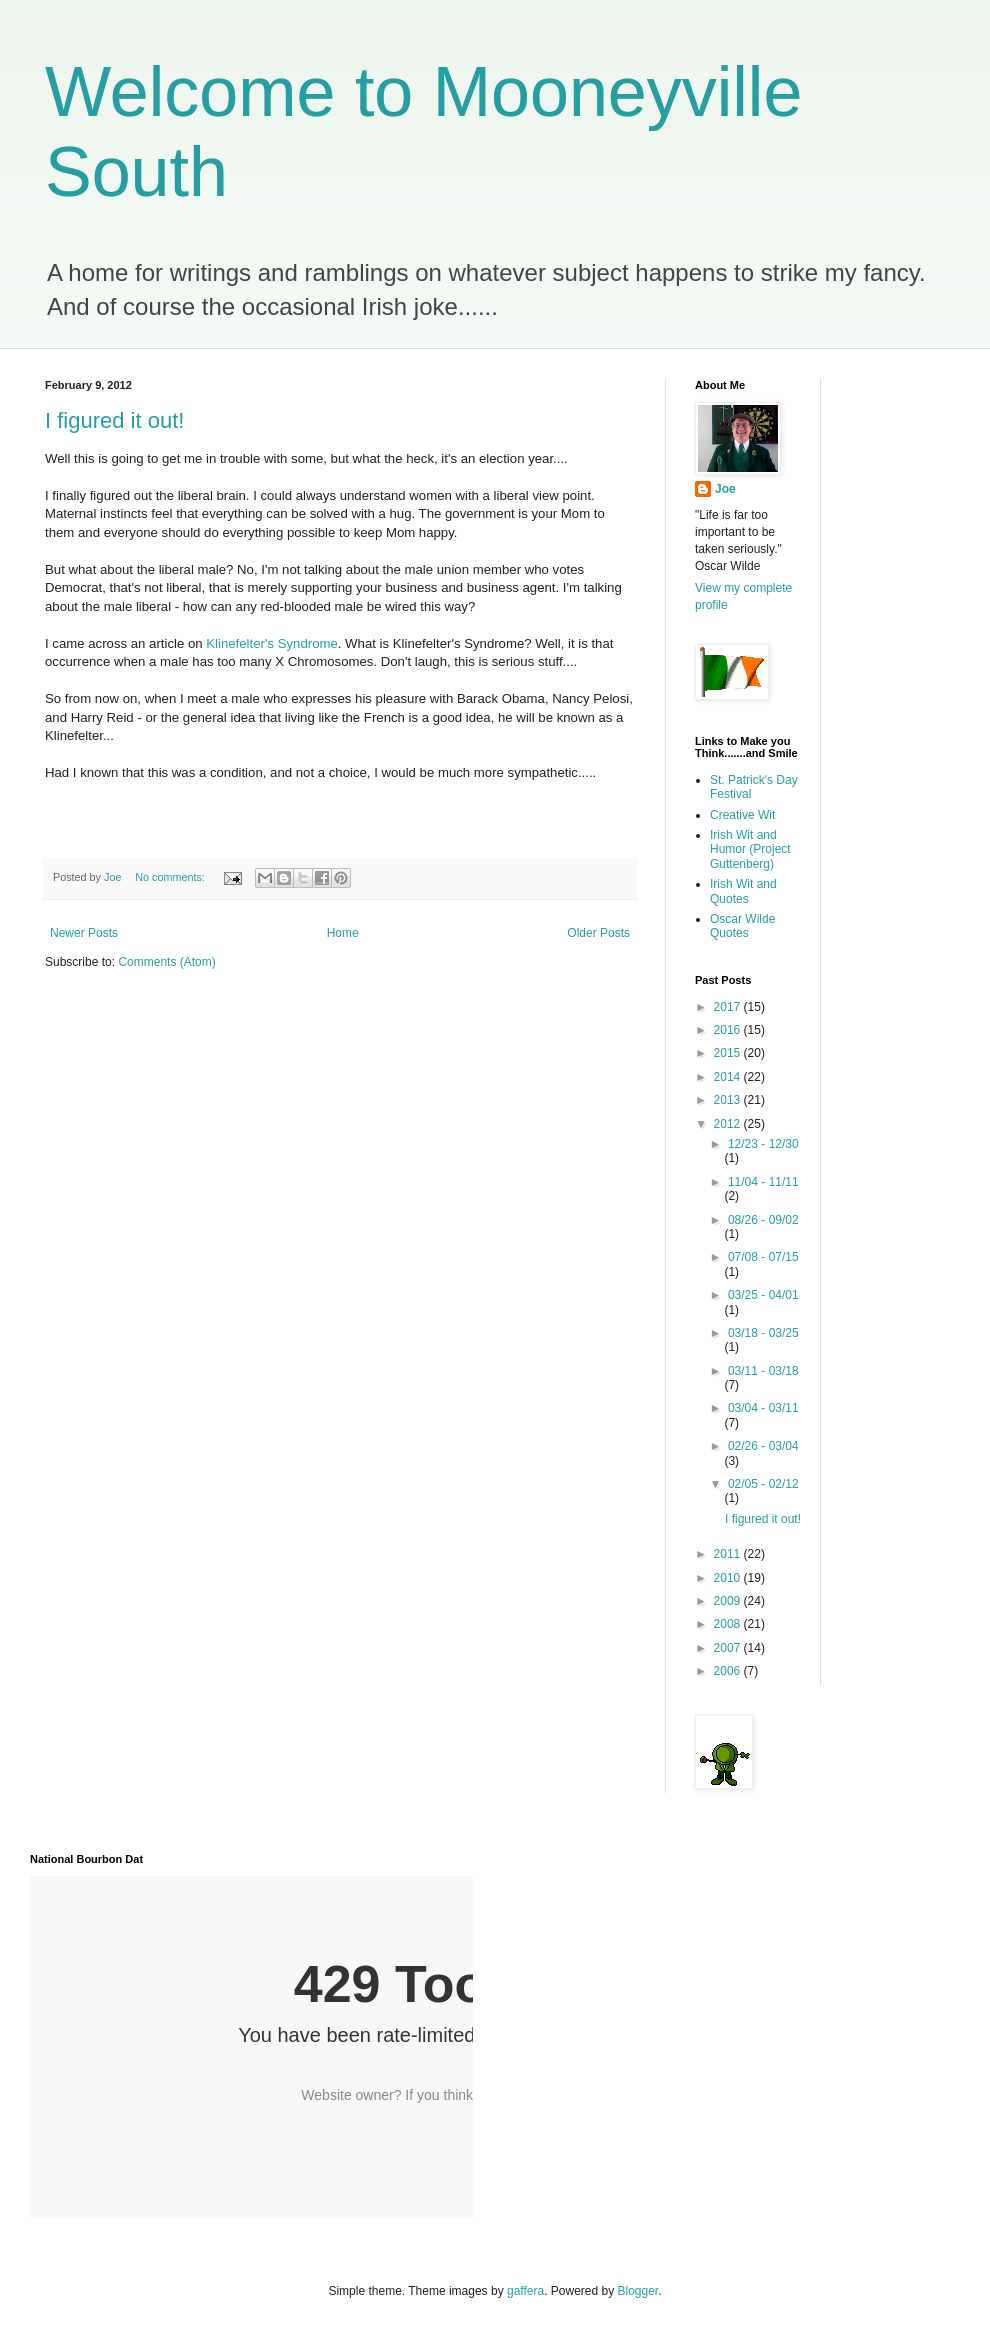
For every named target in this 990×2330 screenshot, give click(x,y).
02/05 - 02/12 (763, 1484)
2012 (729, 1124)
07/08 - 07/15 (763, 1257)
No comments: (171, 877)
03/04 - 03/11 (763, 1408)
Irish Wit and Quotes (743, 891)
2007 (729, 1648)
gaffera (525, 2291)
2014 (729, 1077)
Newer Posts (84, 933)
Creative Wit (742, 815)
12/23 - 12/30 (763, 1144)
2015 (729, 1053)
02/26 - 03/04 (763, 1446)
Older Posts (598, 933)
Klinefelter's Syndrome (272, 643)
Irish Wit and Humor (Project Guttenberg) (750, 849)
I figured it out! (114, 420)
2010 (729, 1578)
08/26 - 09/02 (763, 1220)
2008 (729, 1624)
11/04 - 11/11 (763, 1182)
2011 (729, 1554)
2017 (729, 1007)
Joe (725, 489)
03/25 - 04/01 (763, 1295)
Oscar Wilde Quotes (742, 926)
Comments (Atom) (166, 962)
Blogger (638, 2291)
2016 (729, 1030)
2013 (729, 1100)
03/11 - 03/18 (763, 1371)
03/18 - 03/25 (763, 1333)
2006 (729, 1671)
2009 (729, 1601)
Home (343, 933)
